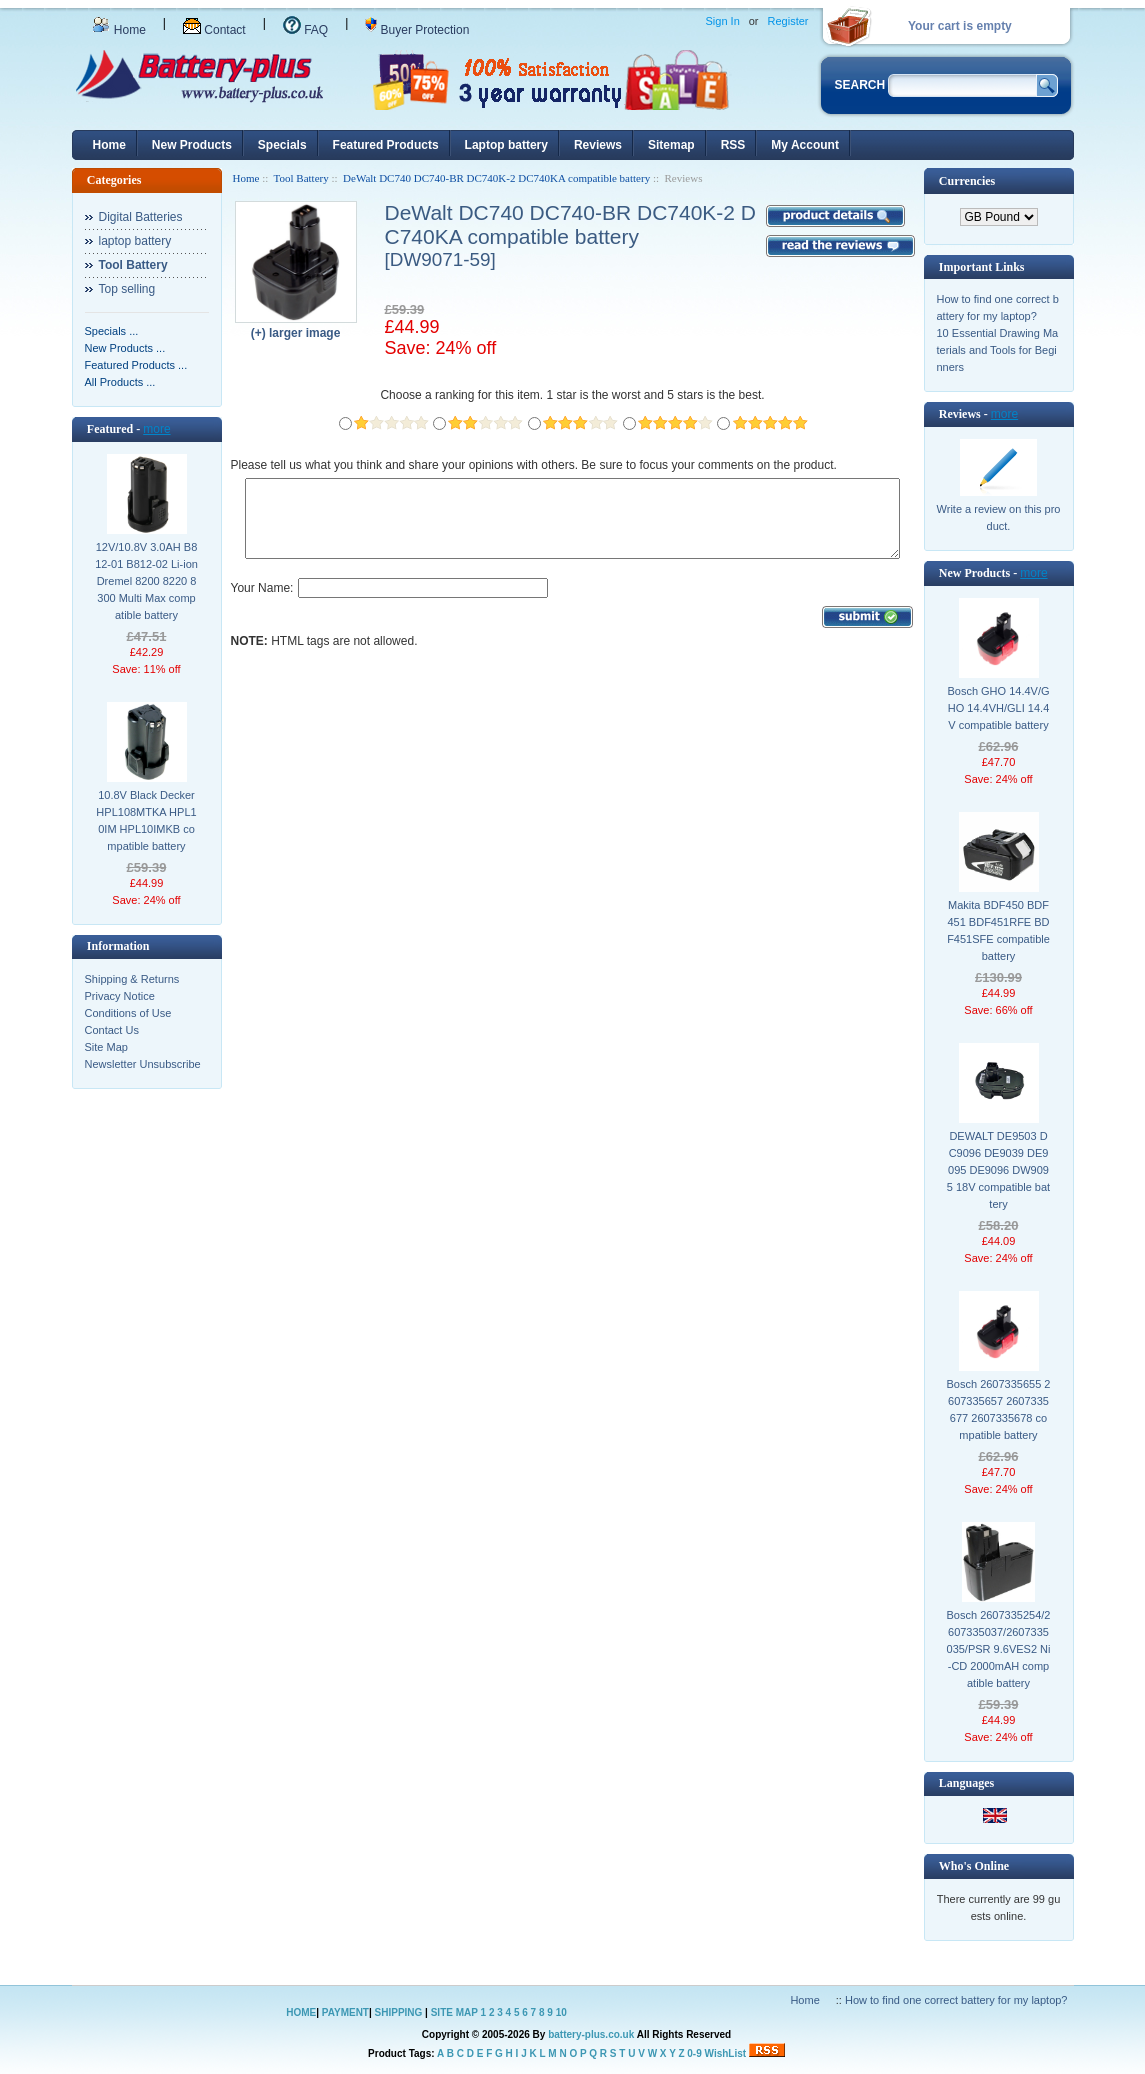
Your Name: (262, 603)
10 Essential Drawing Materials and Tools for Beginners (998, 350)
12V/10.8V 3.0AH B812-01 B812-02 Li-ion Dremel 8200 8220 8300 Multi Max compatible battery (146, 581)
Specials (282, 145)
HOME (301, 2012)
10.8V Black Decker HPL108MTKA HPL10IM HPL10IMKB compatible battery (146, 820)
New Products (192, 145)
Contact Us (112, 1030)
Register (788, 21)
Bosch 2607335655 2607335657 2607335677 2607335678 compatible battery (999, 1409)
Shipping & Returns (132, 979)
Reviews (598, 145)
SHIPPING (399, 2012)
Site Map (106, 1047)
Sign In (723, 21)
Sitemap (671, 145)
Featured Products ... (136, 365)
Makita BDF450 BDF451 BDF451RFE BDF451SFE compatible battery (998, 930)
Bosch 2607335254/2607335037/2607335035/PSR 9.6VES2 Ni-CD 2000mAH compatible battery (999, 1649)
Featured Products (386, 145)
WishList (726, 2053)
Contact (214, 30)
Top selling (127, 289)
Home (119, 30)
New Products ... (125, 348)
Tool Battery (301, 178)
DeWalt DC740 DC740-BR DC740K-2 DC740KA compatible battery (496, 178)
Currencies (967, 181)
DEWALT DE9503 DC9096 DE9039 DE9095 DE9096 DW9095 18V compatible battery (998, 1170)
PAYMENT (345, 2012)
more (156, 429)
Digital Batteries (141, 217)
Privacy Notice (120, 996)
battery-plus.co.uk (591, 2034)
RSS (733, 145)
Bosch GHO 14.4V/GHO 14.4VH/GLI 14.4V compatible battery (998, 708)
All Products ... (120, 382)
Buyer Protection (417, 30)
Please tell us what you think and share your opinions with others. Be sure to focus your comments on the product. (534, 465)
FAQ (305, 30)
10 (561, 2012)
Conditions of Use (128, 1013)
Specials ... (112, 331)
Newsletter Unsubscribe (143, 1064)
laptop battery (135, 241)
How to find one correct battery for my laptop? (956, 2000)
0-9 (694, 2053)
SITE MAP (454, 2012)
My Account (805, 145)
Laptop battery (506, 145)
